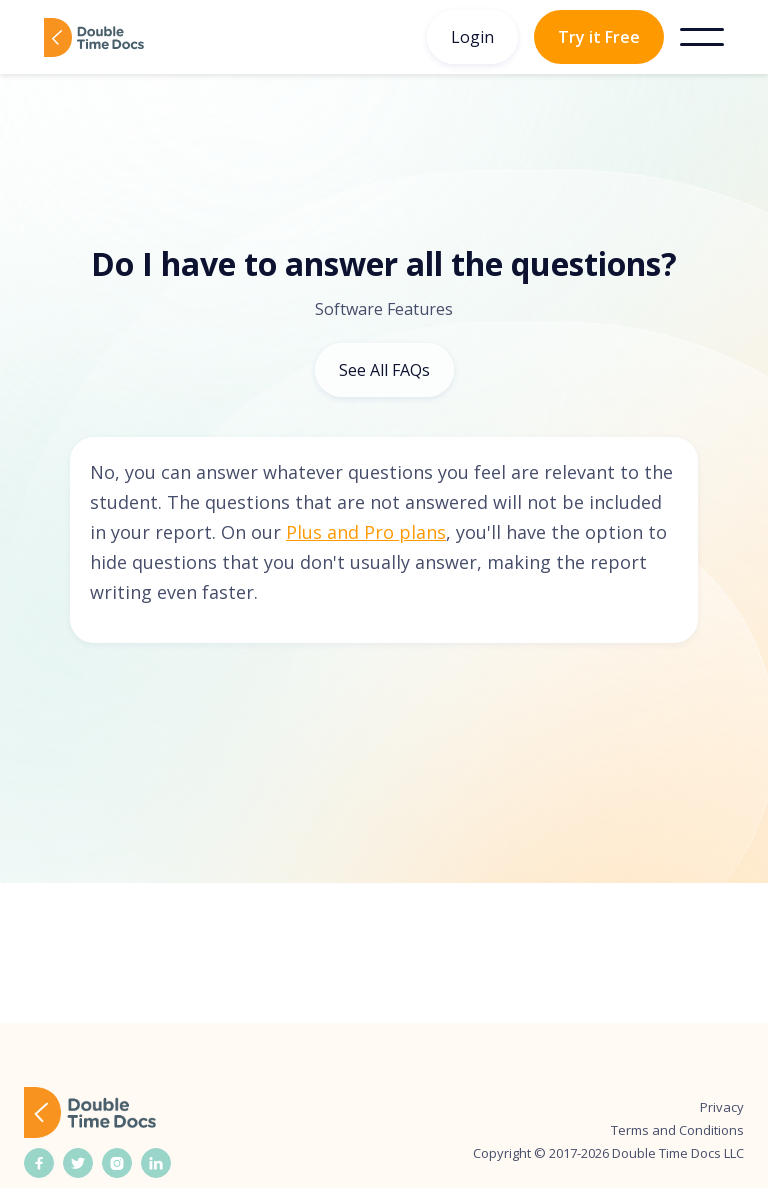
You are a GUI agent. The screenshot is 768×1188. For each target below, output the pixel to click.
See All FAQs (384, 370)
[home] (94, 37)
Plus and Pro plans (366, 532)
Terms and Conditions (677, 1130)
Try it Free (599, 37)
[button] (702, 37)
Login (472, 37)
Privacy (722, 1107)
